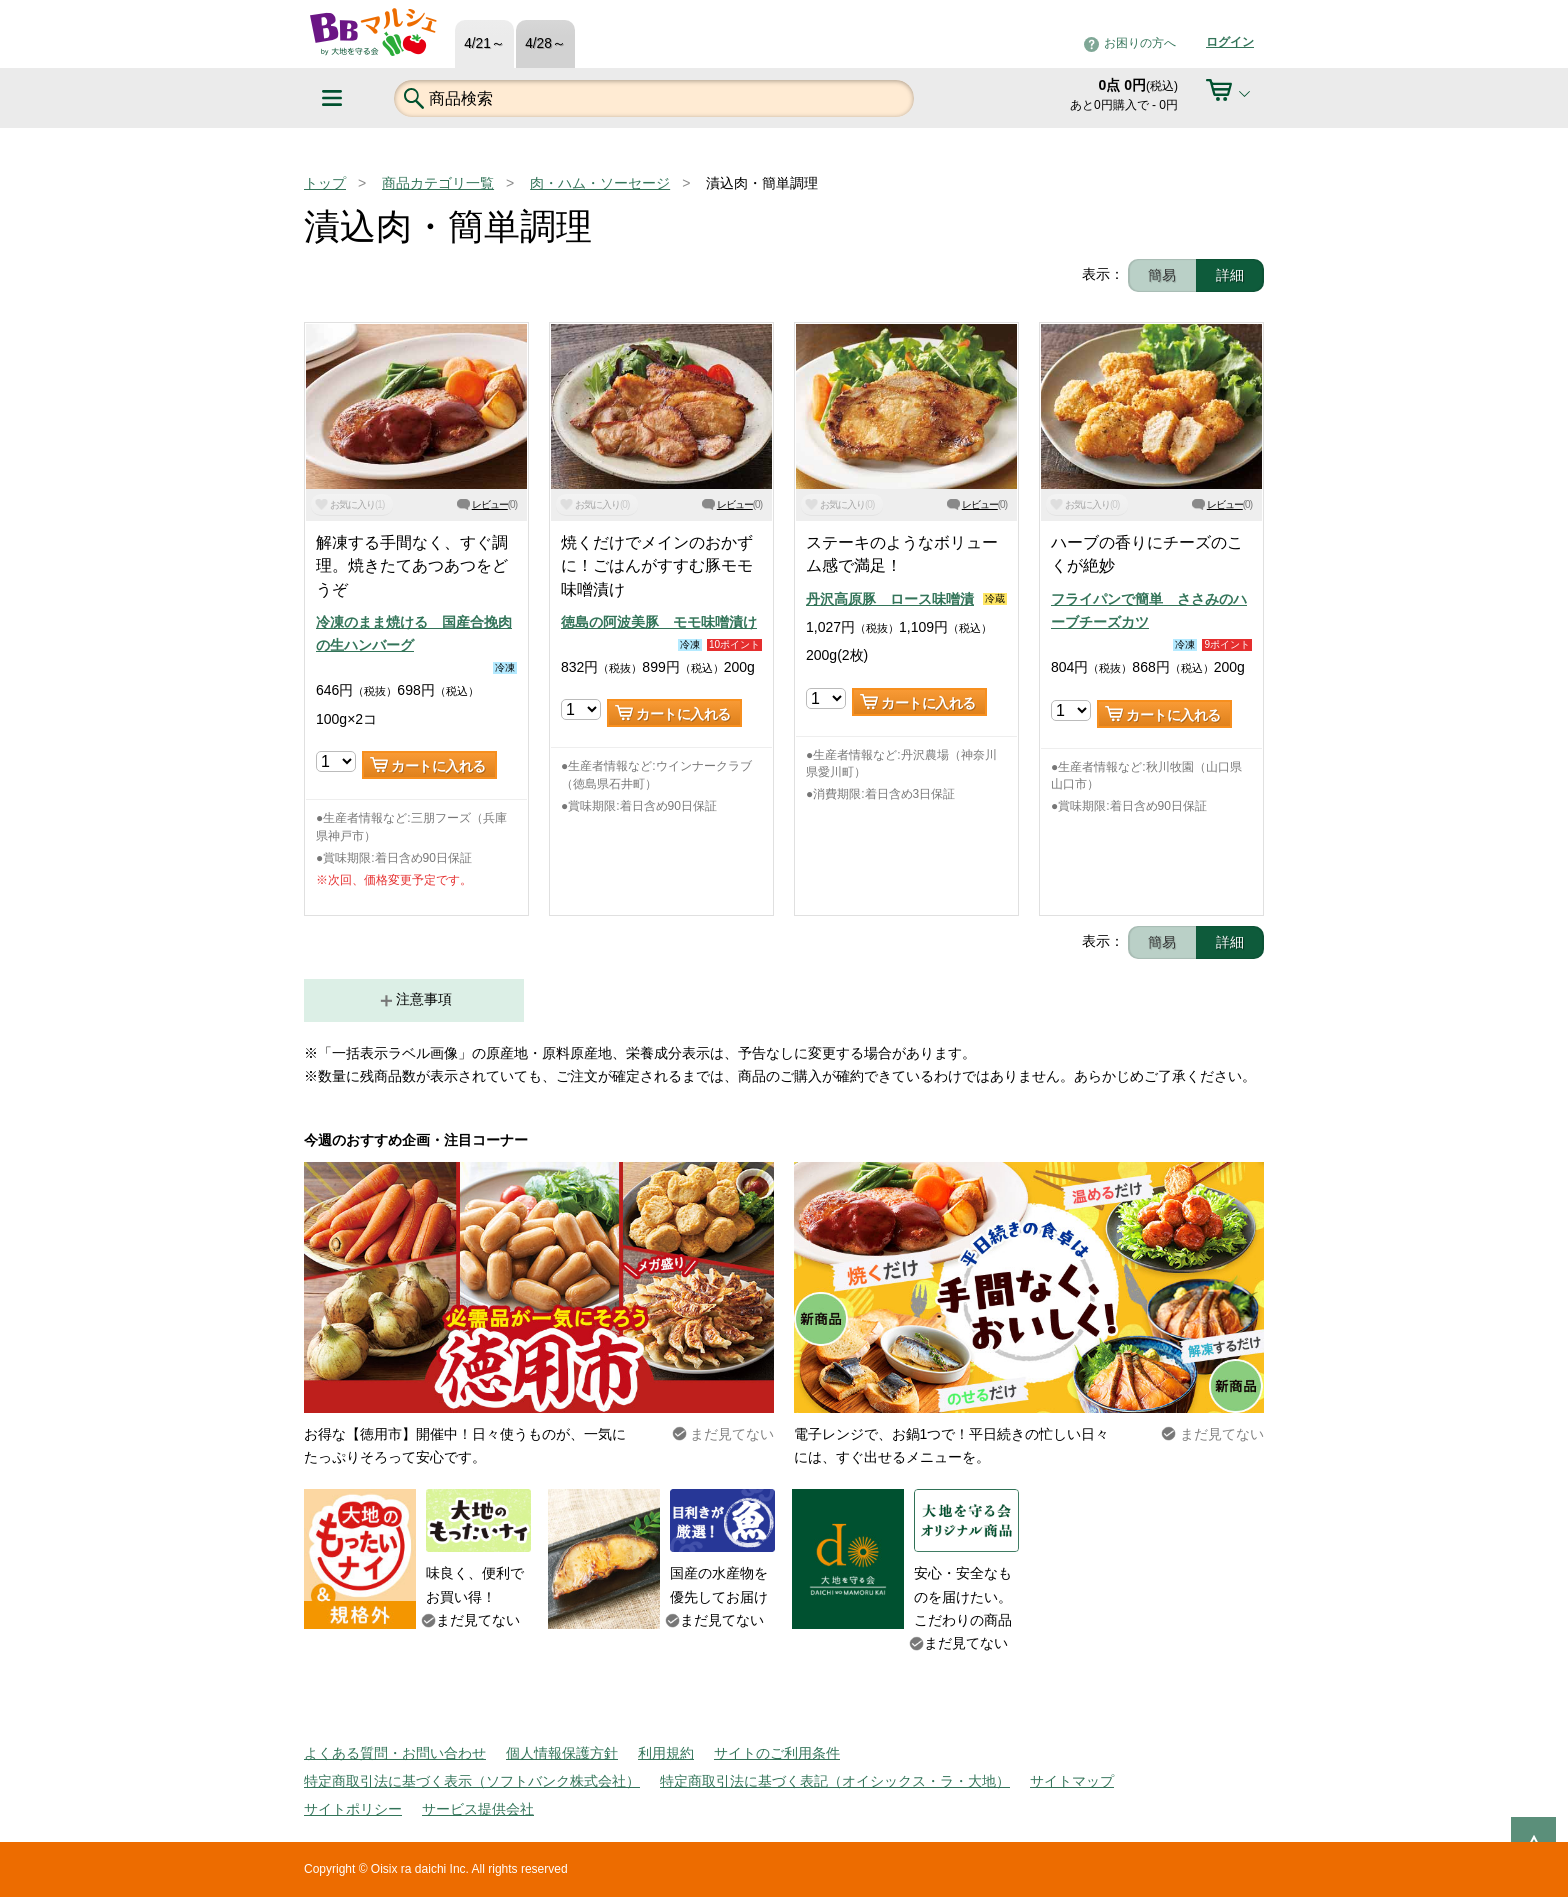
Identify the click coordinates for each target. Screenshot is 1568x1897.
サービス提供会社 (478, 1809)
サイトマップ (1072, 1781)
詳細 (1230, 275)
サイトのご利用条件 (777, 1753)
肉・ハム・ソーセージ (600, 183)
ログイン (1230, 42)
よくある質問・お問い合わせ (395, 1753)
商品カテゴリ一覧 (438, 183)
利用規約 (666, 1753)
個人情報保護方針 (562, 1753)
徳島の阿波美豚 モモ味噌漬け (659, 622)
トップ (325, 183)
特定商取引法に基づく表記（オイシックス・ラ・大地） (835, 1781)
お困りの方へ (1140, 43)
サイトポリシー (353, 1809)
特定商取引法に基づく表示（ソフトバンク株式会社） (472, 1781)
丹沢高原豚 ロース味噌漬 (890, 599)
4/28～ (545, 43)
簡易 (1162, 275)
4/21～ (484, 43)
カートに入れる (438, 766)
